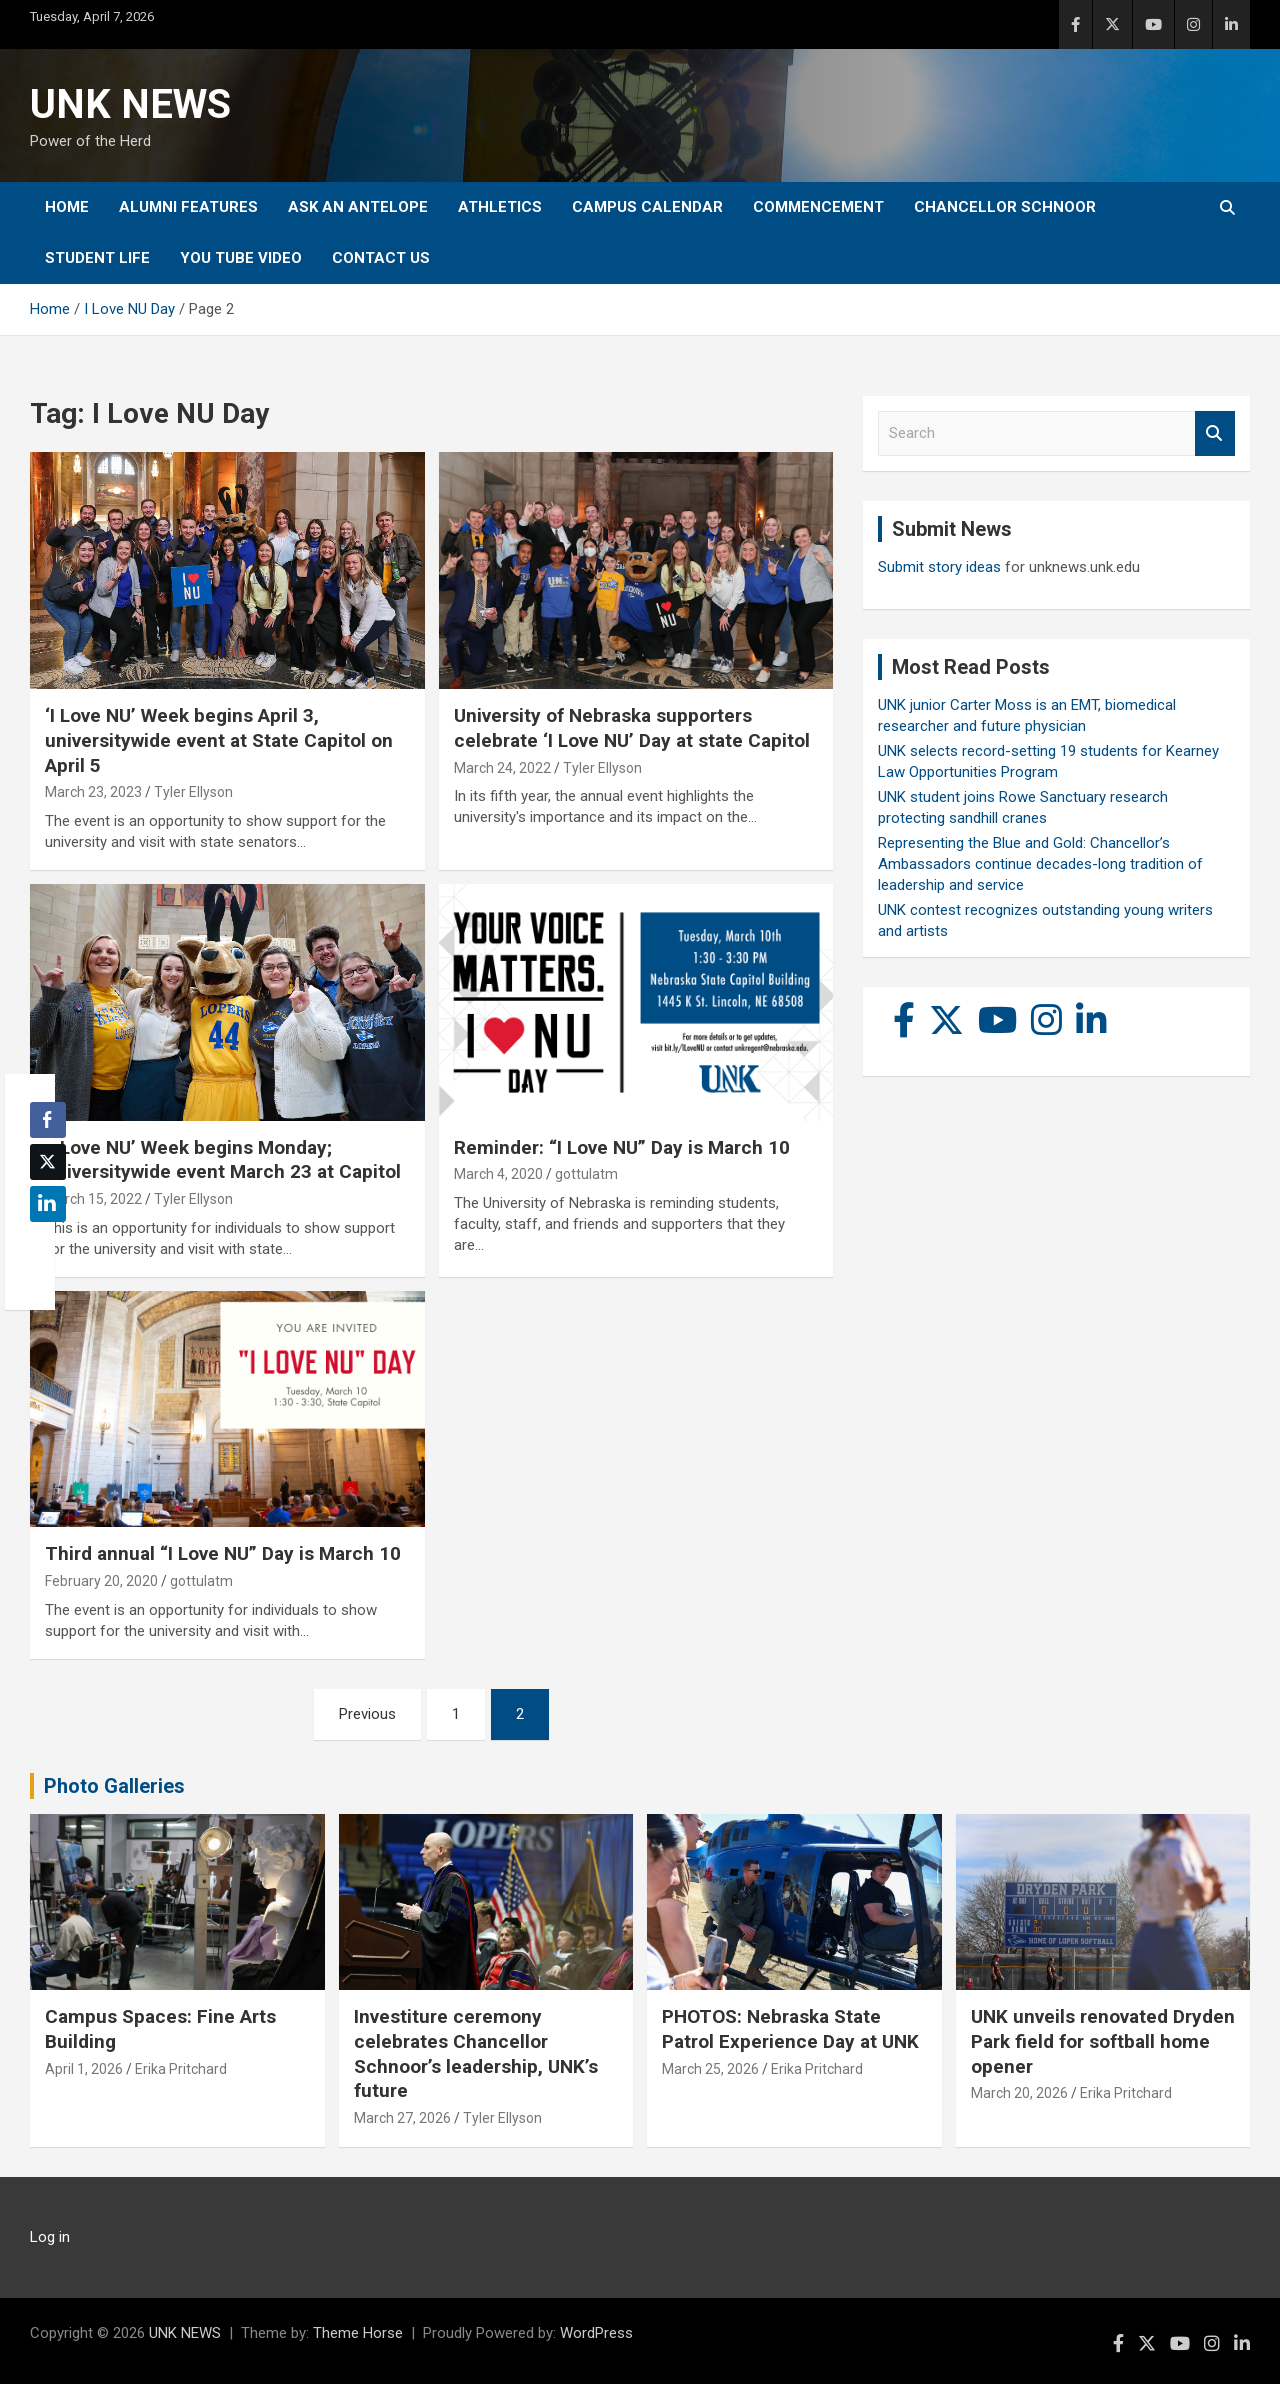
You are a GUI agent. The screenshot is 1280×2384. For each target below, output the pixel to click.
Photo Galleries (114, 1786)
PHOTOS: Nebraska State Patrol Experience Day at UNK (790, 2029)
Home (67, 207)
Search (1215, 433)
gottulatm (586, 1174)
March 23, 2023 (93, 792)
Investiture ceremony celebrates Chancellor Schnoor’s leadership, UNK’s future (476, 2053)
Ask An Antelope (358, 207)
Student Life (97, 258)
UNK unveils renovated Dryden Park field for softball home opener (1103, 2041)
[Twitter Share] (48, 1162)
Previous (367, 1714)
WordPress (596, 2333)
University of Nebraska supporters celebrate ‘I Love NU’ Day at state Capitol (632, 728)
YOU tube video (241, 258)
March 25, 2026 (710, 2069)
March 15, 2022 (93, 1199)
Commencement (818, 207)
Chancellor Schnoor (1005, 207)
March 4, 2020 (498, 1174)
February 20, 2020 (101, 1581)
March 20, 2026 (1019, 2093)
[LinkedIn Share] (48, 1204)
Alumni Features (188, 207)
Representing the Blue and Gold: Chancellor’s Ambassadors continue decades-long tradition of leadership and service (1040, 864)
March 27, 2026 (402, 2118)
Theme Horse (358, 2333)
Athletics (500, 207)
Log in (50, 2237)
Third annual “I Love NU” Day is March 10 (223, 1553)
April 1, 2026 (84, 2069)
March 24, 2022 (502, 768)
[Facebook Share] (48, 1120)
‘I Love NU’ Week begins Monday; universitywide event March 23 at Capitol (223, 1160)
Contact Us (381, 258)
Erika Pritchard (181, 2069)
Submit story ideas (939, 567)
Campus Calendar (647, 207)
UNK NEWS (130, 104)
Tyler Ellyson (193, 792)
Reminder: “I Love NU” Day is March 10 (622, 1147)
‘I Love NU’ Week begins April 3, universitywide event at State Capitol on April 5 (219, 740)
